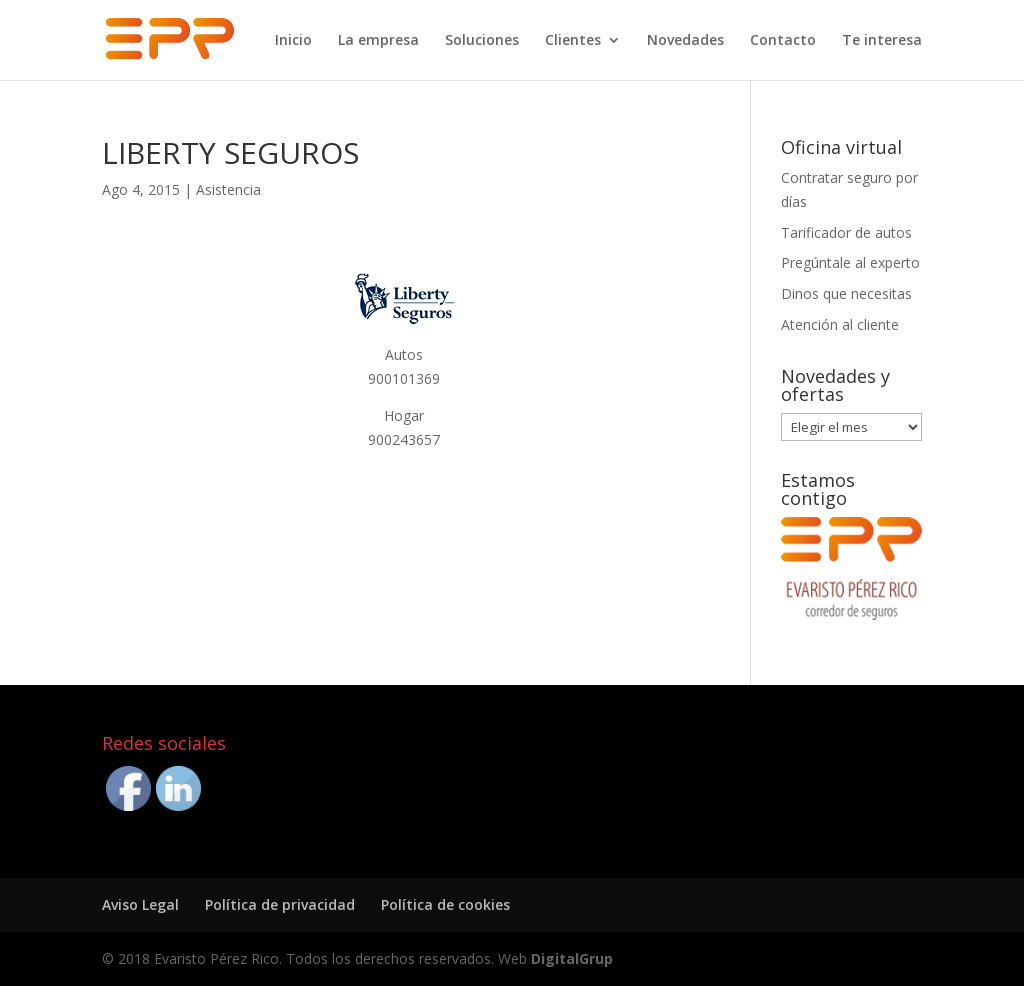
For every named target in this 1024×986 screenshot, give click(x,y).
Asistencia (228, 189)
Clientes (573, 41)
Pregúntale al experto (850, 262)
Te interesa (882, 41)
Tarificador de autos (846, 232)
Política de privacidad (280, 904)
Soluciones (482, 41)
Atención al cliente (840, 324)
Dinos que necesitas (846, 293)
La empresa (378, 41)
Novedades (685, 41)
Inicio (293, 41)
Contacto (783, 41)
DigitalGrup (572, 958)
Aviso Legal (140, 904)
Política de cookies (445, 904)
